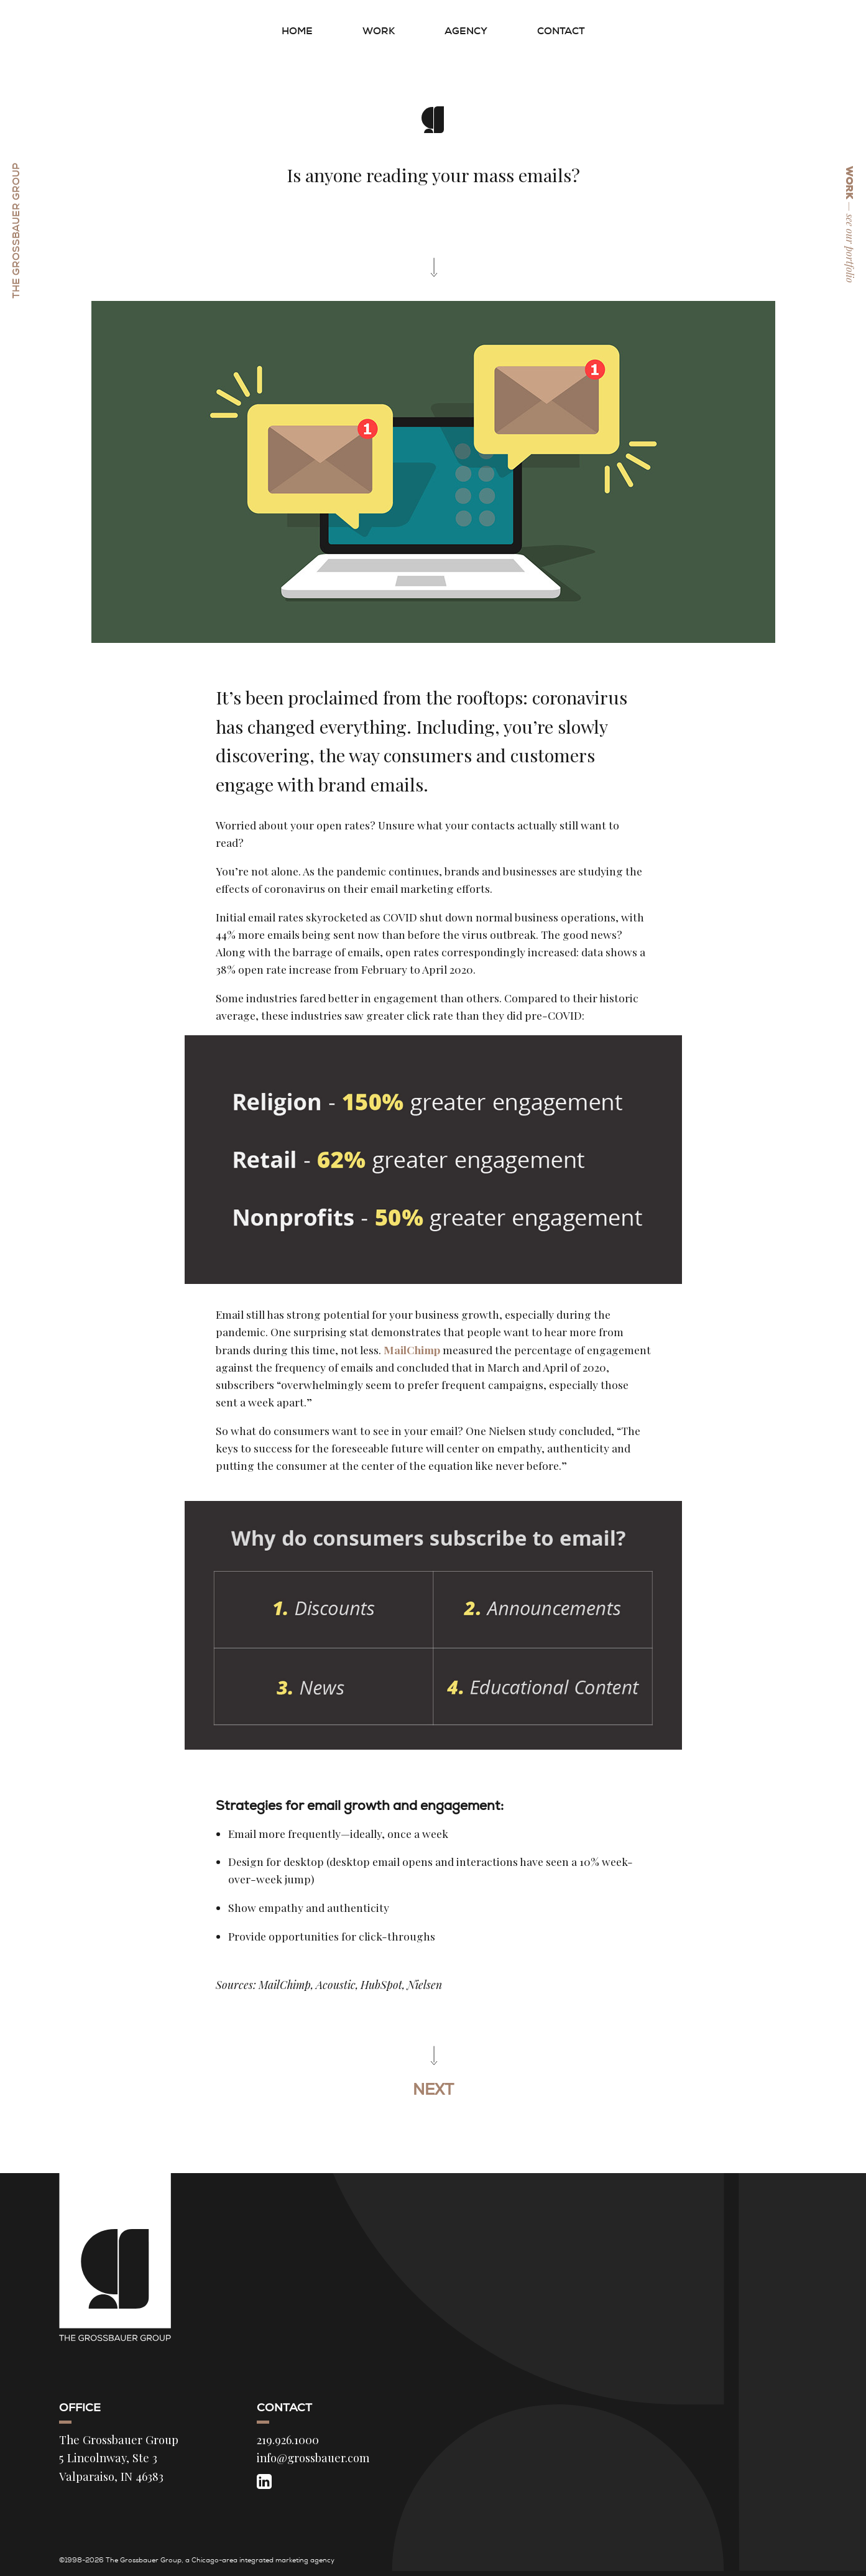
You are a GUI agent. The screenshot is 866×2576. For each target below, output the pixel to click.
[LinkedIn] (264, 2481)
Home (297, 30)
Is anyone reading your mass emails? (433, 175)
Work (378, 30)
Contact (561, 30)
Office (80, 2407)
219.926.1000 (288, 2439)
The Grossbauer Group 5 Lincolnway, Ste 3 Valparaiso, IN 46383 (118, 2458)
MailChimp (412, 1349)
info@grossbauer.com (313, 2457)
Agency (466, 30)
